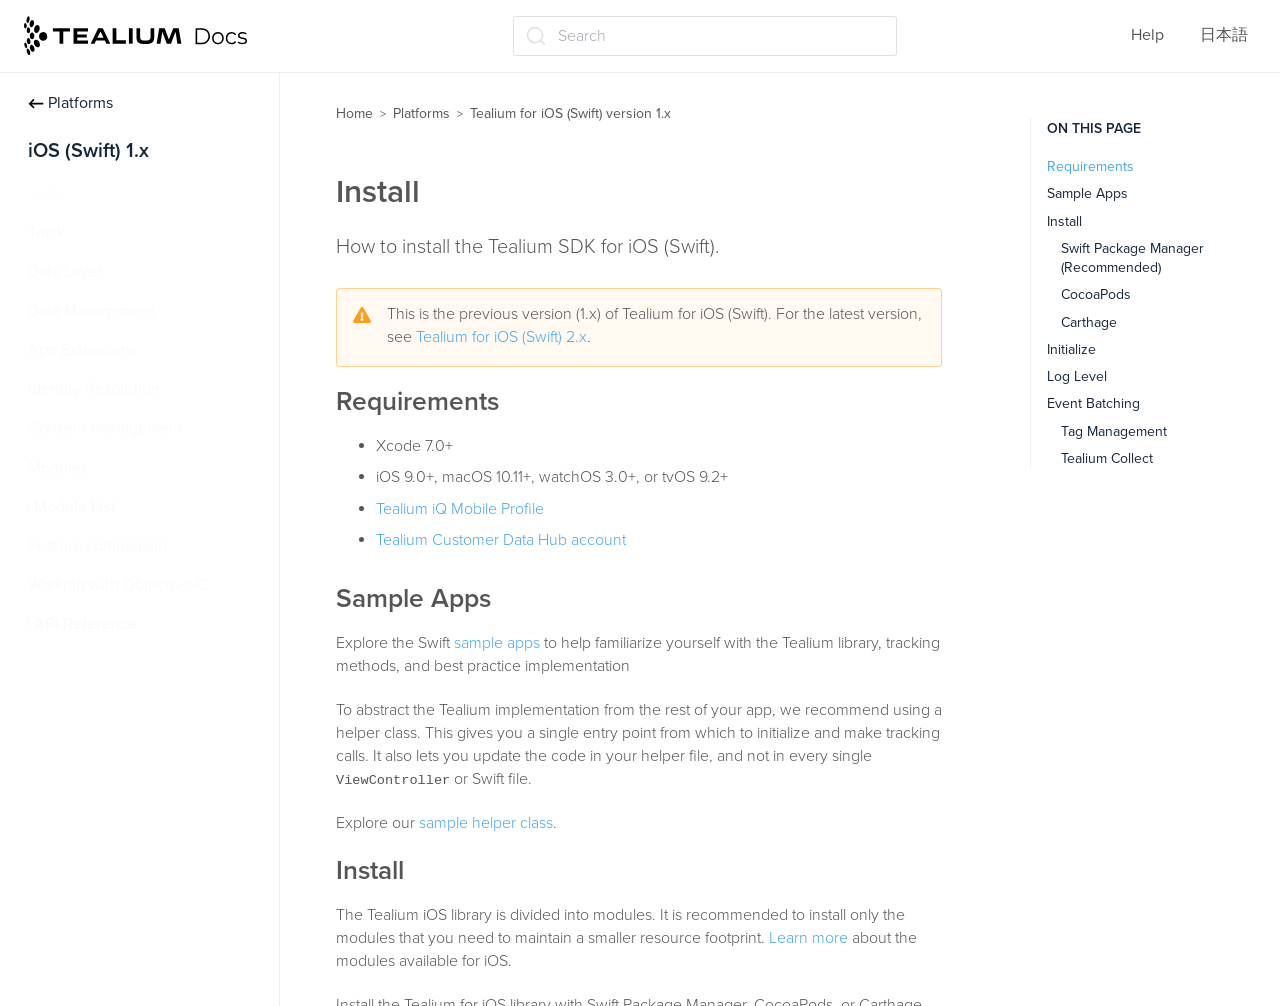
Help (1147, 35)
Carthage (1089, 322)
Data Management (92, 311)
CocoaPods (1096, 294)
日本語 (1224, 35)
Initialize (1071, 349)
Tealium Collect (1107, 458)
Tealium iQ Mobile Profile (460, 509)
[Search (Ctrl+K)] (705, 36)
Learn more (808, 938)
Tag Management (1114, 431)
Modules (58, 468)
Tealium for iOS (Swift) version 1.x (570, 113)
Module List (75, 507)
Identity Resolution (94, 389)
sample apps (497, 643)
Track (46, 232)
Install (48, 193)
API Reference (85, 624)
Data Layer (65, 272)
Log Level (1077, 376)
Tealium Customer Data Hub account (501, 540)
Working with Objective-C (117, 585)
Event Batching (1093, 403)
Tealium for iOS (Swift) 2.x (501, 337)
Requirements (1090, 166)
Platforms (70, 103)
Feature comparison (97, 546)
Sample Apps (1087, 193)
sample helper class (486, 823)
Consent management (105, 428)
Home (354, 113)
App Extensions (82, 350)
